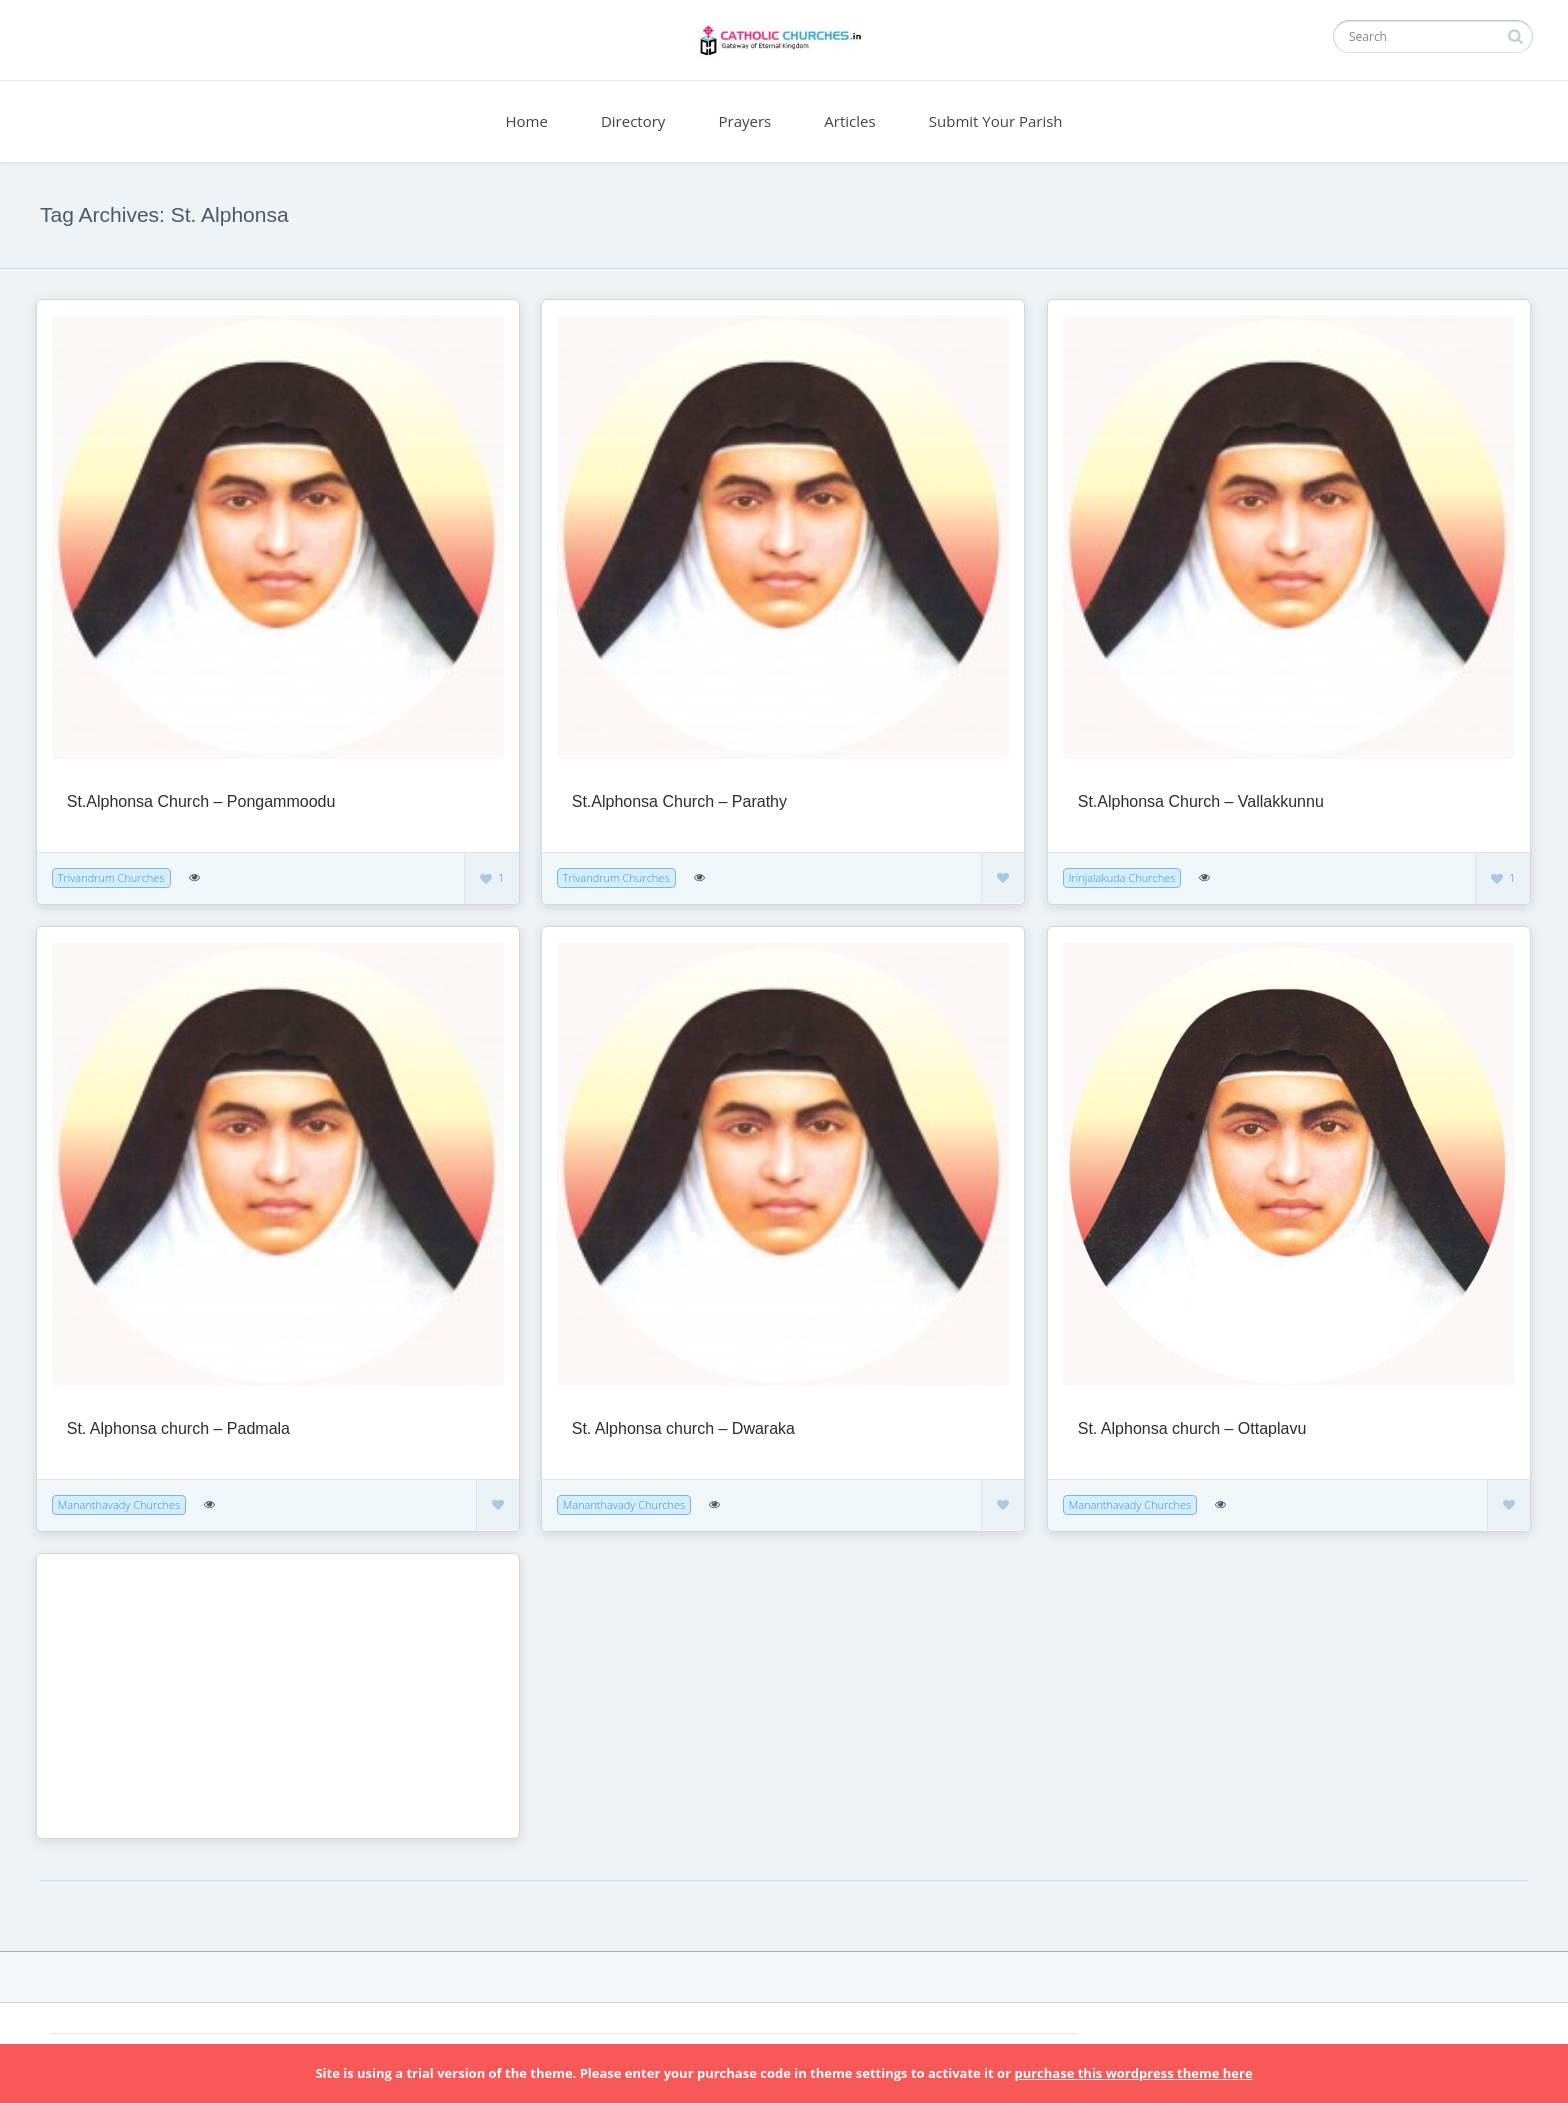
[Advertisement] (177, 1694)
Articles (849, 121)
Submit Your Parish (996, 121)
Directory (633, 121)
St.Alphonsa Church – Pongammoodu (201, 801)
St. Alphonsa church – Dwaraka (683, 1428)
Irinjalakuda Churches (1122, 877)
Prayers (745, 121)
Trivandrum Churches (111, 877)
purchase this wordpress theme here (1133, 2073)
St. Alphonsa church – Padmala (178, 1428)
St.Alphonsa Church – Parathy (679, 801)
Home (526, 121)
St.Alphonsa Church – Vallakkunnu (1201, 801)
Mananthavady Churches (119, 1504)
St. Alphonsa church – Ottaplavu (1192, 1428)
